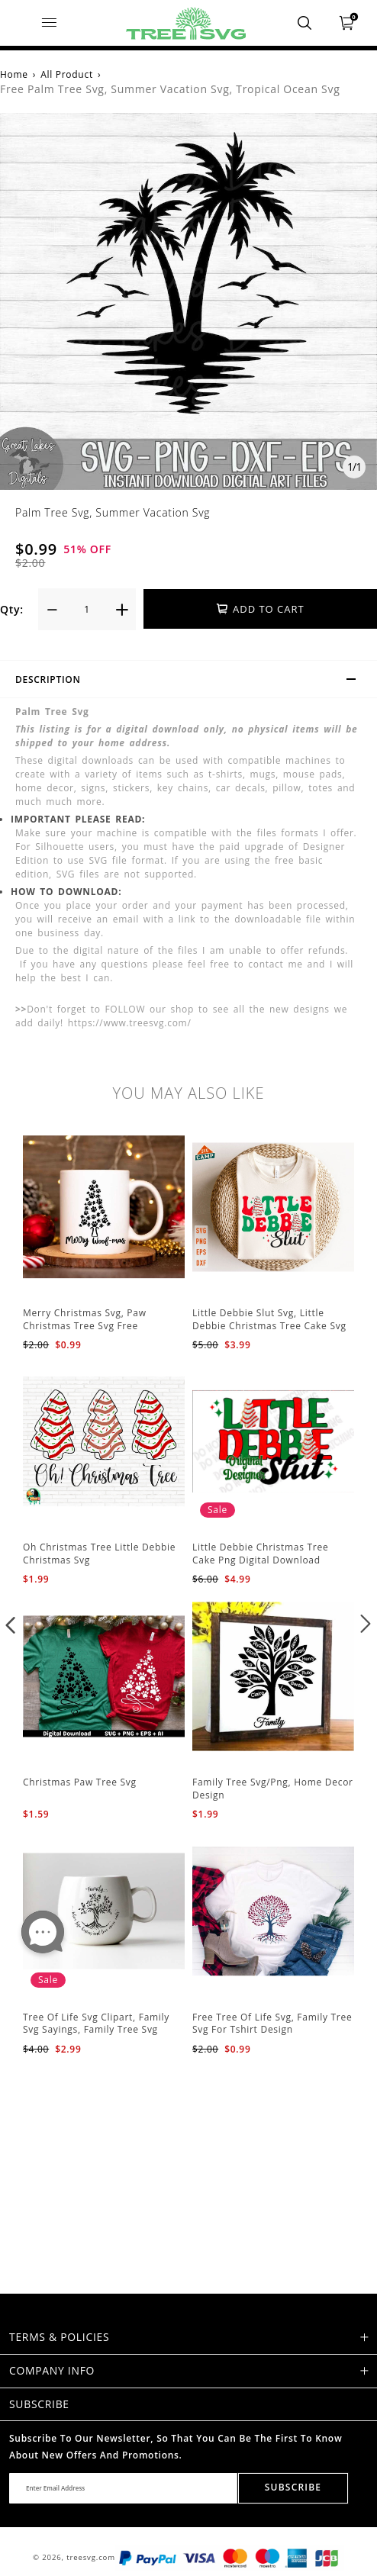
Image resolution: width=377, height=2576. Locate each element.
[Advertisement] (188, 2164)
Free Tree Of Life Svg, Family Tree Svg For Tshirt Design (272, 2024)
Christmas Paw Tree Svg (80, 1782)
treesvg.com (90, 2557)
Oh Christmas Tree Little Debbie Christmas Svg (99, 1554)
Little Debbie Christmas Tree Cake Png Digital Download (260, 1554)
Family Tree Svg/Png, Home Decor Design (272, 1789)
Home (14, 74)
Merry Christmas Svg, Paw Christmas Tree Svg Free (85, 1319)
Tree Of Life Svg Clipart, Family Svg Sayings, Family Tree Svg (96, 2024)
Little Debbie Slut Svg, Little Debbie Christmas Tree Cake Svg (269, 1319)
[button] (11, 1624)
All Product (66, 74)
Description (192, 681)
